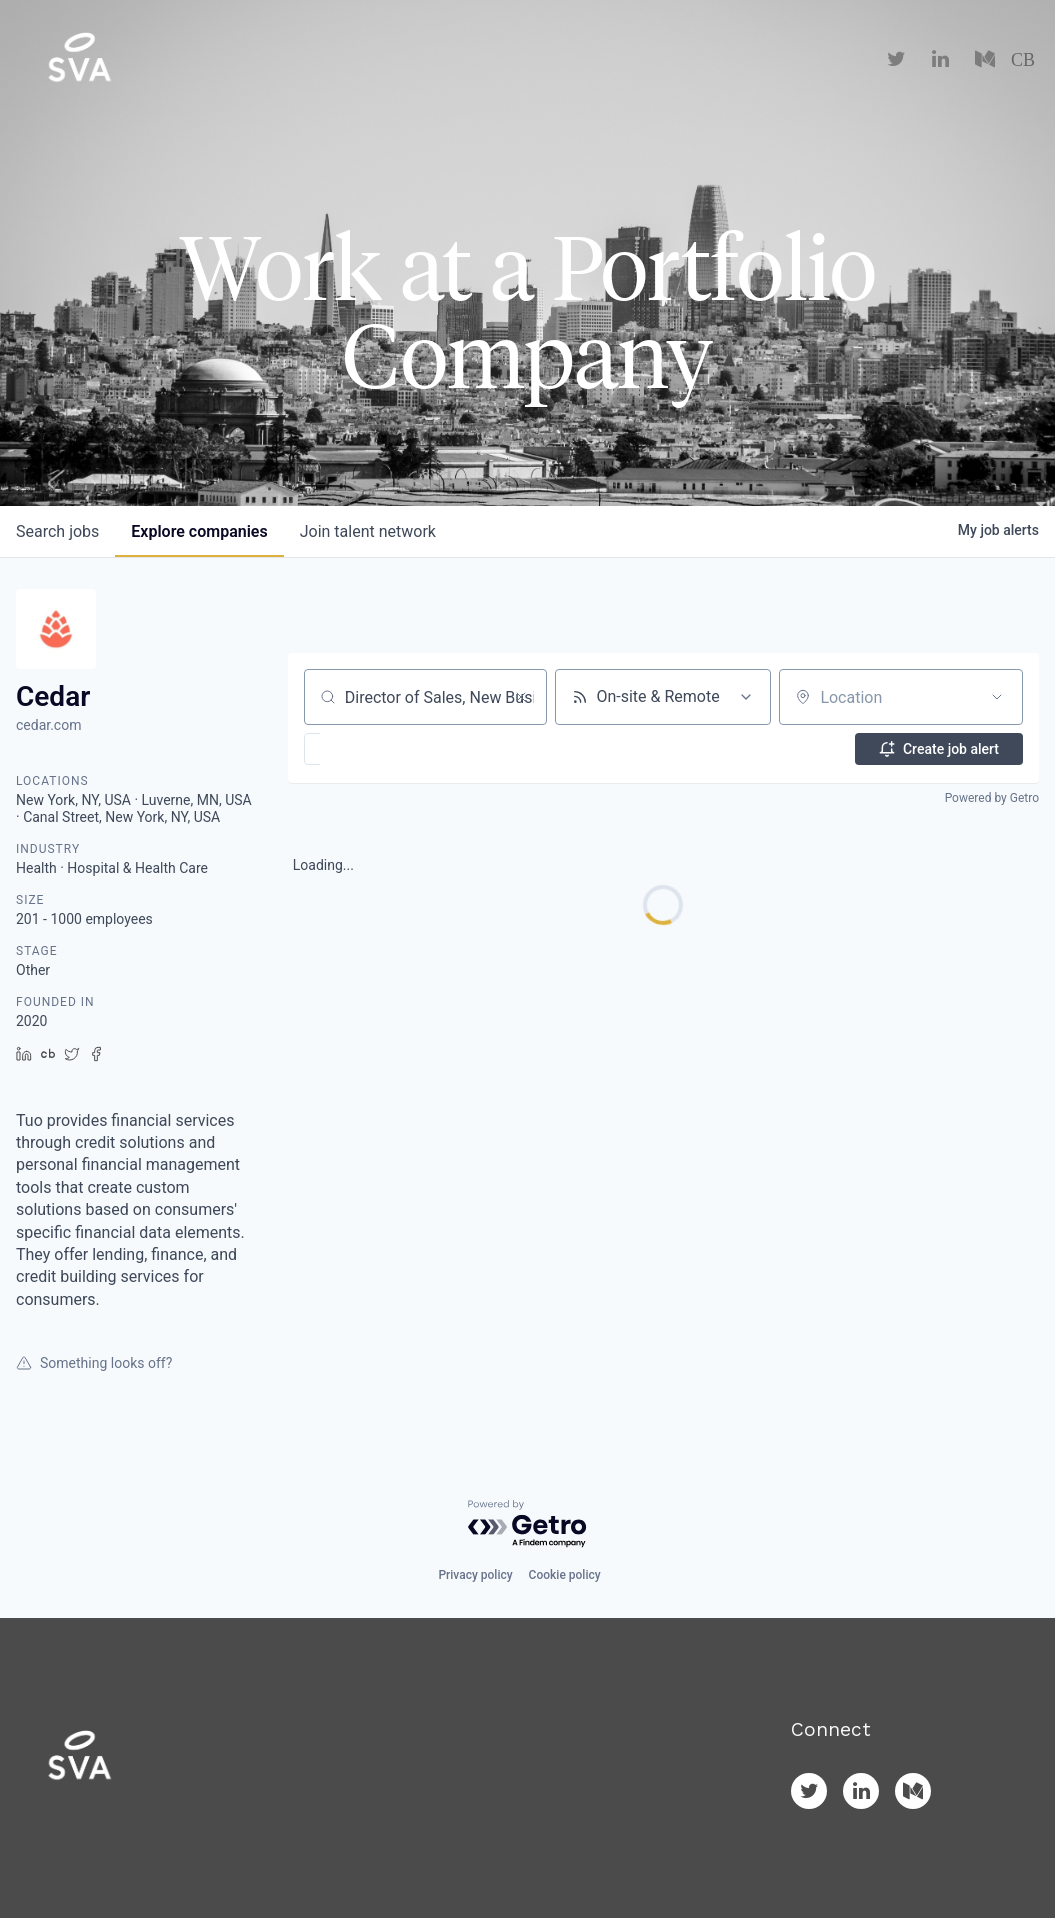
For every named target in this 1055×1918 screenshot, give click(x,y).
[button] (370, 749)
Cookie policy (565, 1575)
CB (1023, 60)
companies (199, 531)
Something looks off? (94, 1363)
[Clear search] (521, 697)
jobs (57, 531)
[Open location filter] (997, 697)
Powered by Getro (992, 798)
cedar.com (48, 725)
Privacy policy (475, 1575)
